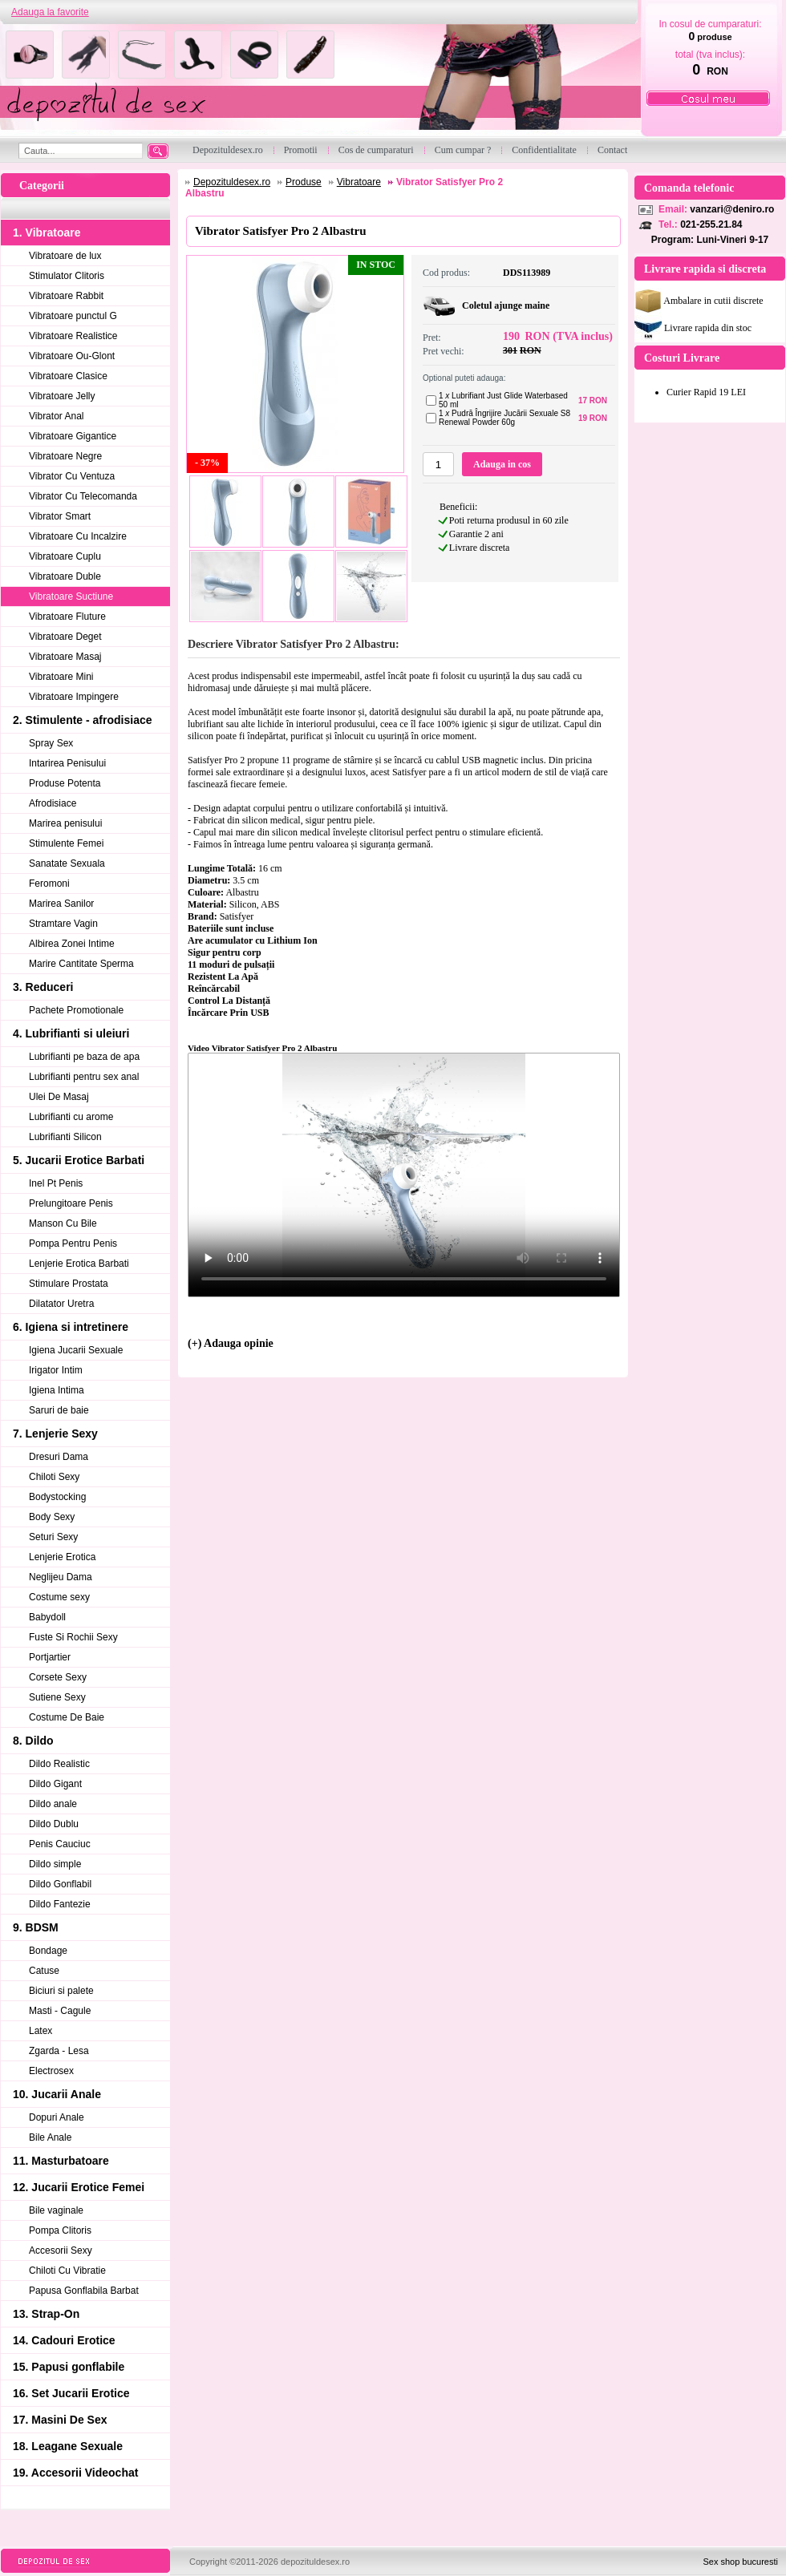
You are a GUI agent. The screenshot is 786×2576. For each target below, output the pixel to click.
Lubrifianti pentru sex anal (84, 1076)
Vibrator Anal (56, 416)
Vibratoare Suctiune (71, 596)
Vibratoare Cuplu (65, 556)
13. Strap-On (46, 2313)
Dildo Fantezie (60, 1904)
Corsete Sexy (58, 1677)
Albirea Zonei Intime (72, 943)
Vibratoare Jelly (62, 396)
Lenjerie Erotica (62, 1557)
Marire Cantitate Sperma (81, 963)
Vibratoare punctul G (73, 315)
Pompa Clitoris (60, 2230)
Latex (40, 2030)
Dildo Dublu (54, 1824)
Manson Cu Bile (63, 1223)
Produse (304, 182)
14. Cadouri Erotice (64, 2340)
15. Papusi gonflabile (68, 2366)
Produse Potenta (64, 783)
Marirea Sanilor (61, 903)
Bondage (48, 1950)
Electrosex (51, 2071)
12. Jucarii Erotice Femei (78, 2187)
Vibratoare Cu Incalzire (78, 536)
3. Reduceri (43, 987)
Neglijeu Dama (60, 1577)
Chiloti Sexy (54, 1476)
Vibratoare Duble (65, 576)
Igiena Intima (56, 1390)
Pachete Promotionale (76, 1010)
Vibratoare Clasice (68, 376)
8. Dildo (33, 1740)
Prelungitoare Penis (71, 1203)
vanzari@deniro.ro (732, 209)
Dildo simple (55, 1864)
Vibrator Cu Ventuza (72, 476)
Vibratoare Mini (61, 676)
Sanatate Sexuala (67, 863)
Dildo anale (53, 1804)
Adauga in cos (502, 464)
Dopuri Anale (56, 2117)
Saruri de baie (59, 1410)
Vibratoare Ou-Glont (72, 356)
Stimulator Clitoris (66, 275)
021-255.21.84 (711, 224)
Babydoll (47, 1617)
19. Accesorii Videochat (75, 2472)
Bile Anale (50, 2137)
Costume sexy (59, 1597)
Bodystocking (57, 1496)
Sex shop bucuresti (740, 2561)
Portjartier (50, 1657)
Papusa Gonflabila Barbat (84, 2290)
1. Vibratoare (47, 232)
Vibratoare (359, 182)
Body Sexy (52, 1517)
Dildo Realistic (59, 1763)
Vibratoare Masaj (65, 656)
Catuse (44, 1970)
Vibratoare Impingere (74, 696)
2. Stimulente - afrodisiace (82, 720)
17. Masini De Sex (60, 2419)
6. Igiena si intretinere (70, 1326)
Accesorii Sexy (60, 2250)
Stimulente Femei (66, 843)
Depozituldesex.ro (231, 182)
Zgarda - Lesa (59, 2050)
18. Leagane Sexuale (68, 2446)
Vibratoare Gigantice (72, 436)
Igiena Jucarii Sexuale (76, 1350)
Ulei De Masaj (59, 1096)
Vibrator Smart (60, 516)
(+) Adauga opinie (230, 1343)
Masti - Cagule (60, 2010)
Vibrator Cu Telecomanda (83, 496)
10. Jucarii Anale (57, 2094)
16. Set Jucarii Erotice (71, 2393)
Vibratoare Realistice (73, 336)
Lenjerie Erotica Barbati (79, 1263)
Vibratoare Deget (65, 636)
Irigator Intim (56, 1370)
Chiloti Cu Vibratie (67, 2270)
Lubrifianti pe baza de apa (84, 1056)
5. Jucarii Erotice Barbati (78, 1160)
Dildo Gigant (55, 1783)
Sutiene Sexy (57, 1697)
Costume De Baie (66, 1717)
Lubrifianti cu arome (71, 1116)
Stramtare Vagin (63, 923)
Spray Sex (51, 743)
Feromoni (49, 883)
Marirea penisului (65, 823)
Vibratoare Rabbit (66, 295)
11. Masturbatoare (61, 2160)
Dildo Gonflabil (60, 1884)
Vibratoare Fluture (67, 616)
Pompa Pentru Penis (73, 1243)
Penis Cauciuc (60, 1844)
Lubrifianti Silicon (65, 1136)
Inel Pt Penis (56, 1183)
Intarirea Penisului (67, 763)
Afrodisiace (52, 803)
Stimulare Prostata (68, 1283)
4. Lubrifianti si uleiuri (71, 1033)
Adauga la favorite (50, 12)
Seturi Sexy (53, 1537)
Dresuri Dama (58, 1456)
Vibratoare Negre (65, 456)
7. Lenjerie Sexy (55, 1433)
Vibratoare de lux (65, 255)
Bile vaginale (56, 2210)
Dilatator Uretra (61, 1303)
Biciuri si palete (61, 1990)
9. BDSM (36, 1927)
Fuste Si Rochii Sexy (73, 1637)
